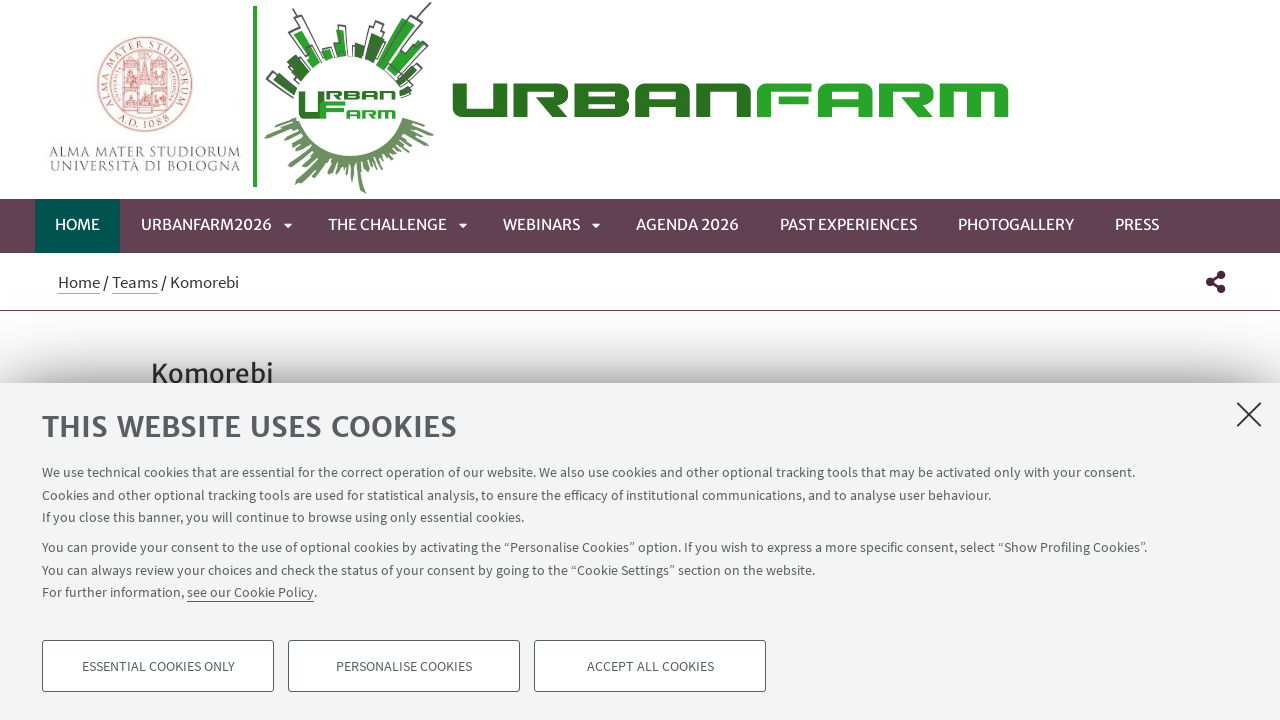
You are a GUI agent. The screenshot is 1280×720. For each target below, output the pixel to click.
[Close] (1249, 414)
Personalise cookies (404, 666)
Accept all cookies (650, 666)
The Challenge (387, 224)
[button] (1215, 282)
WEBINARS (541, 224)
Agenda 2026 (687, 224)
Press (1137, 224)
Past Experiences (848, 224)
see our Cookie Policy (250, 592)
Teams (135, 282)
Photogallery (1016, 224)
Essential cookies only (158, 666)
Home (77, 224)
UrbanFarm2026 (206, 224)
